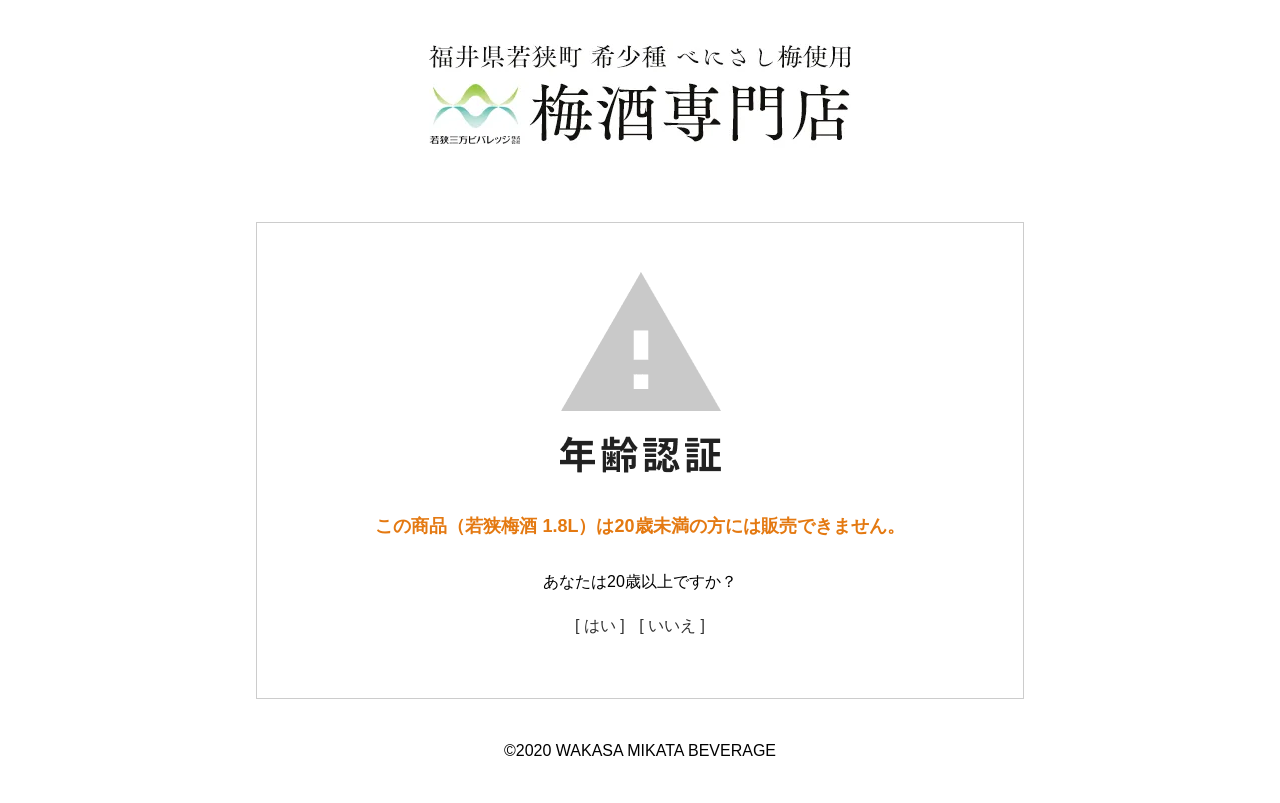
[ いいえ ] (672, 625)
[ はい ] (600, 625)
